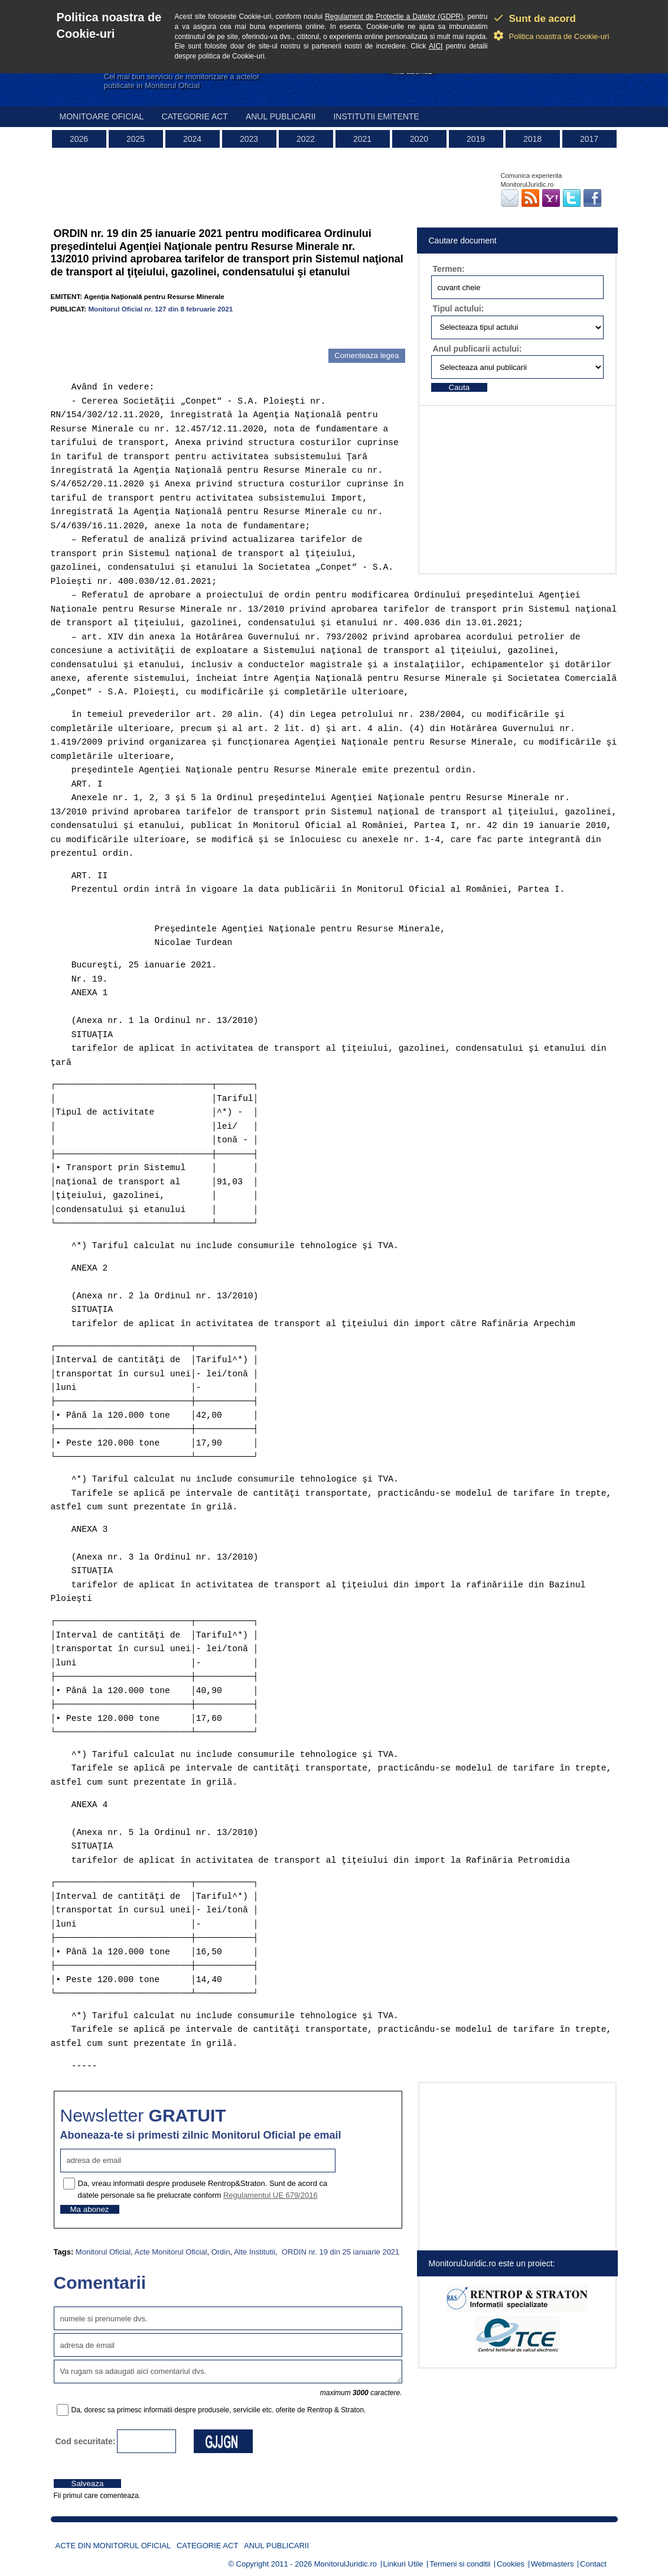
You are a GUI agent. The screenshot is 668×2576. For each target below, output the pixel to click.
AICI (435, 46)
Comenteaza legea (366, 355)
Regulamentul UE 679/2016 (270, 2195)
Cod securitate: (86, 2441)
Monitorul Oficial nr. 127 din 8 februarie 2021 (160, 309)
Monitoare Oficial (102, 116)
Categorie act (194, 116)
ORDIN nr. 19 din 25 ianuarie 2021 (339, 2251)
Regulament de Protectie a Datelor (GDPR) (394, 16)
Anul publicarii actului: (477, 348)
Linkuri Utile (403, 2563)
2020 (419, 139)
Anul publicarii (281, 116)
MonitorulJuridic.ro (345, 2563)
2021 (362, 139)
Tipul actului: (458, 308)
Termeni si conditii (459, 2563)
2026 (79, 139)
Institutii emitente (376, 116)
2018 (532, 139)
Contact (593, 2563)
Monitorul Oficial (103, 2251)
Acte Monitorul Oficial (171, 2251)
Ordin (220, 2251)
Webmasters (552, 2563)
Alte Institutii (254, 2251)
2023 (249, 139)
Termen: (449, 269)
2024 (192, 139)
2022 (305, 139)
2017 (589, 139)
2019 (476, 139)
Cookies (510, 2563)
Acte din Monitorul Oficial (113, 2545)
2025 (135, 139)
